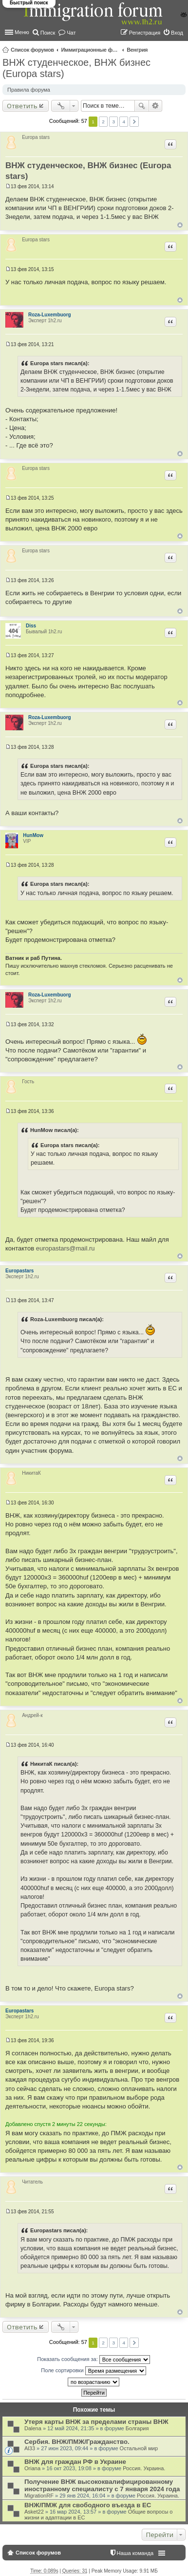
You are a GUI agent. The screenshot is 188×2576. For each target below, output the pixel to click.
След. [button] (134, 122)
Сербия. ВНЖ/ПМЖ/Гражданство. (77, 2441)
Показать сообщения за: (93, 2359)
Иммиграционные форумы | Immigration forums (90, 50)
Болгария (137, 2428)
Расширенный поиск (155, 106)
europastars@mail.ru (65, 1248)
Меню (22, 32)
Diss (31, 625)
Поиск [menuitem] (47, 33)
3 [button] (113, 121)
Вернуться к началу (180, 225)
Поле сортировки (93, 2370)
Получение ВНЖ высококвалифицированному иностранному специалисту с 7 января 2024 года (102, 2485)
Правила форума (28, 90)
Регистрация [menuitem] (144, 33)
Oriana (32, 2468)
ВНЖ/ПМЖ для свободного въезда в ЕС (87, 2505)
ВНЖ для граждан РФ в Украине (75, 2461)
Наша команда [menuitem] (135, 2553)
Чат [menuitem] (71, 33)
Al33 (29, 2448)
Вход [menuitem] (177, 33)
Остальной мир (139, 2448)
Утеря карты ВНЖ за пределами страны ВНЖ (96, 2421)
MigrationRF (39, 2495)
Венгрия (137, 50)
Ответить (22, 105)
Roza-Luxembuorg (49, 314)
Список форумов (32, 50)
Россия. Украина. (144, 2468)
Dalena (32, 2428)
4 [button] (123, 121)
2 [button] (103, 121)
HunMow (33, 835)
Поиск (141, 106)
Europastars (19, 1270)
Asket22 (34, 2512)
